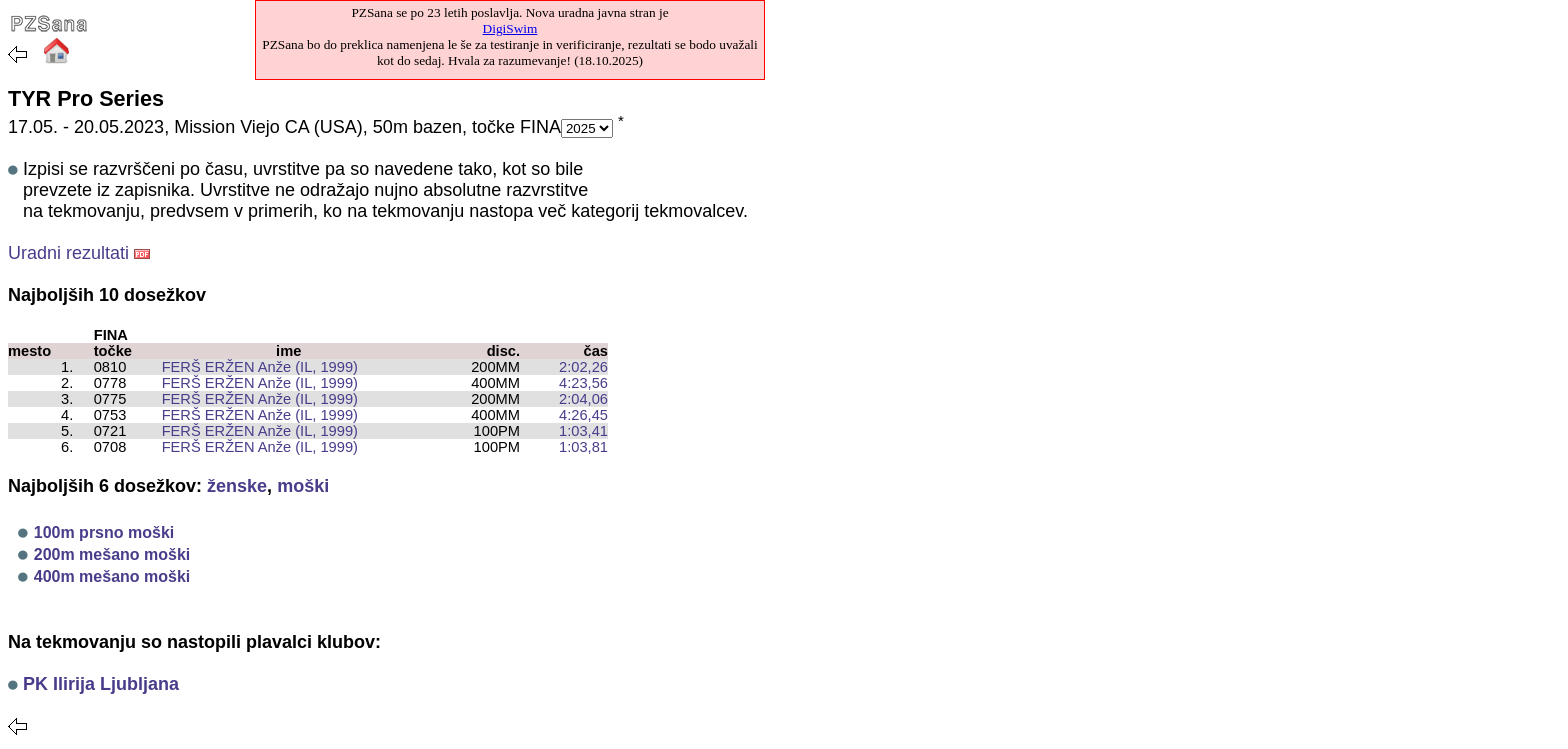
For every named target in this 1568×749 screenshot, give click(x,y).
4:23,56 (583, 383)
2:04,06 (583, 399)
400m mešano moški (112, 576)
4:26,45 (583, 415)
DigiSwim (510, 28)
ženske (237, 486)
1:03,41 (583, 431)
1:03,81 (583, 447)
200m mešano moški (112, 554)
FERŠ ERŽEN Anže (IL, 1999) (251, 367)
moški (303, 486)
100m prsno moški (104, 532)
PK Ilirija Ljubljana (101, 684)
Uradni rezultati (68, 253)
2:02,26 (583, 367)
